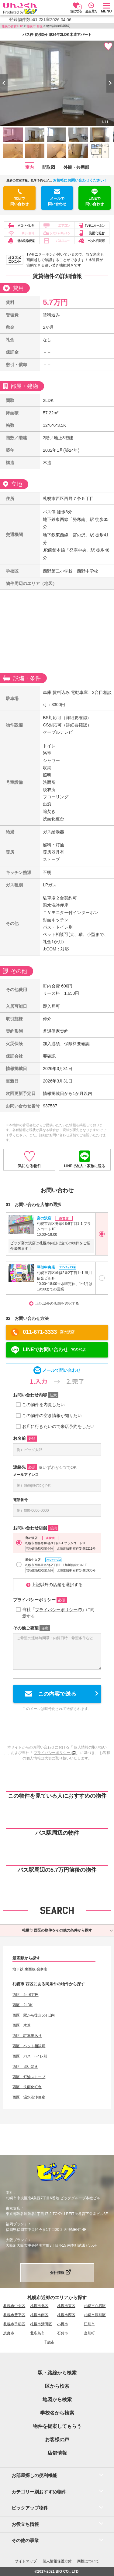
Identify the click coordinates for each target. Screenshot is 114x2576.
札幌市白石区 (95, 2306)
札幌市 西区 (34, 26)
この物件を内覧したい (43, 1404)
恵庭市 (8, 2333)
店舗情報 (57, 2452)
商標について (88, 2561)
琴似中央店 (46, 1267)
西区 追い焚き (25, 2067)
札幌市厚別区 (95, 2315)
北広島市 (37, 2333)
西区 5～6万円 (25, 1995)
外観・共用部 (76, 167)
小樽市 (62, 2324)
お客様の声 (57, 2439)
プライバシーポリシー (58, 1609)
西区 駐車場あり (27, 2036)
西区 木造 (21, 2025)
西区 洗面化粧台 (27, 2087)
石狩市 (62, 2333)
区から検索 (57, 2386)
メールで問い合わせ (57, 201)
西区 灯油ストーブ (28, 2077)
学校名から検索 (57, 2412)
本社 (9, 2192)
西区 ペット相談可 (28, 2046)
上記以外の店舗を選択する (57, 1303)
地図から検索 (57, 2399)
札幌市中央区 (14, 2306)
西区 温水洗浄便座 (28, 2097)
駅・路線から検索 (57, 2372)
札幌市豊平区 (14, 2315)
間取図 (48, 167)
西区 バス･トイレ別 (29, 2056)
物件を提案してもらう (57, 2426)
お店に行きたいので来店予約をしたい (58, 1426)
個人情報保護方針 (57, 2561)
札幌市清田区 (41, 2324)
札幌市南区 (39, 2315)
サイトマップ (26, 2561)
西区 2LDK (22, 2005)
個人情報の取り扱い (90, 1747)
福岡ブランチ (17, 2224)
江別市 (89, 2324)
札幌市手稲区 (14, 2324)
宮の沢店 (44, 1218)
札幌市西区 (66, 2315)
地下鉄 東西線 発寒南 (29, 1969)
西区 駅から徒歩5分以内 (33, 2015)
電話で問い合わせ (19, 201)
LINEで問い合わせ (94, 201)
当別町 (89, 2333)
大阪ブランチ (17, 2240)
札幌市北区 (39, 2306)
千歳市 (48, 2342)
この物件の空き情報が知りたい (52, 1415)
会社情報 (57, 2273)
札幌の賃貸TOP (12, 26)
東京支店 (13, 2208)
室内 (29, 167)
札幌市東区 (66, 2306)
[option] (57, 83)
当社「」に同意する (58, 1613)
